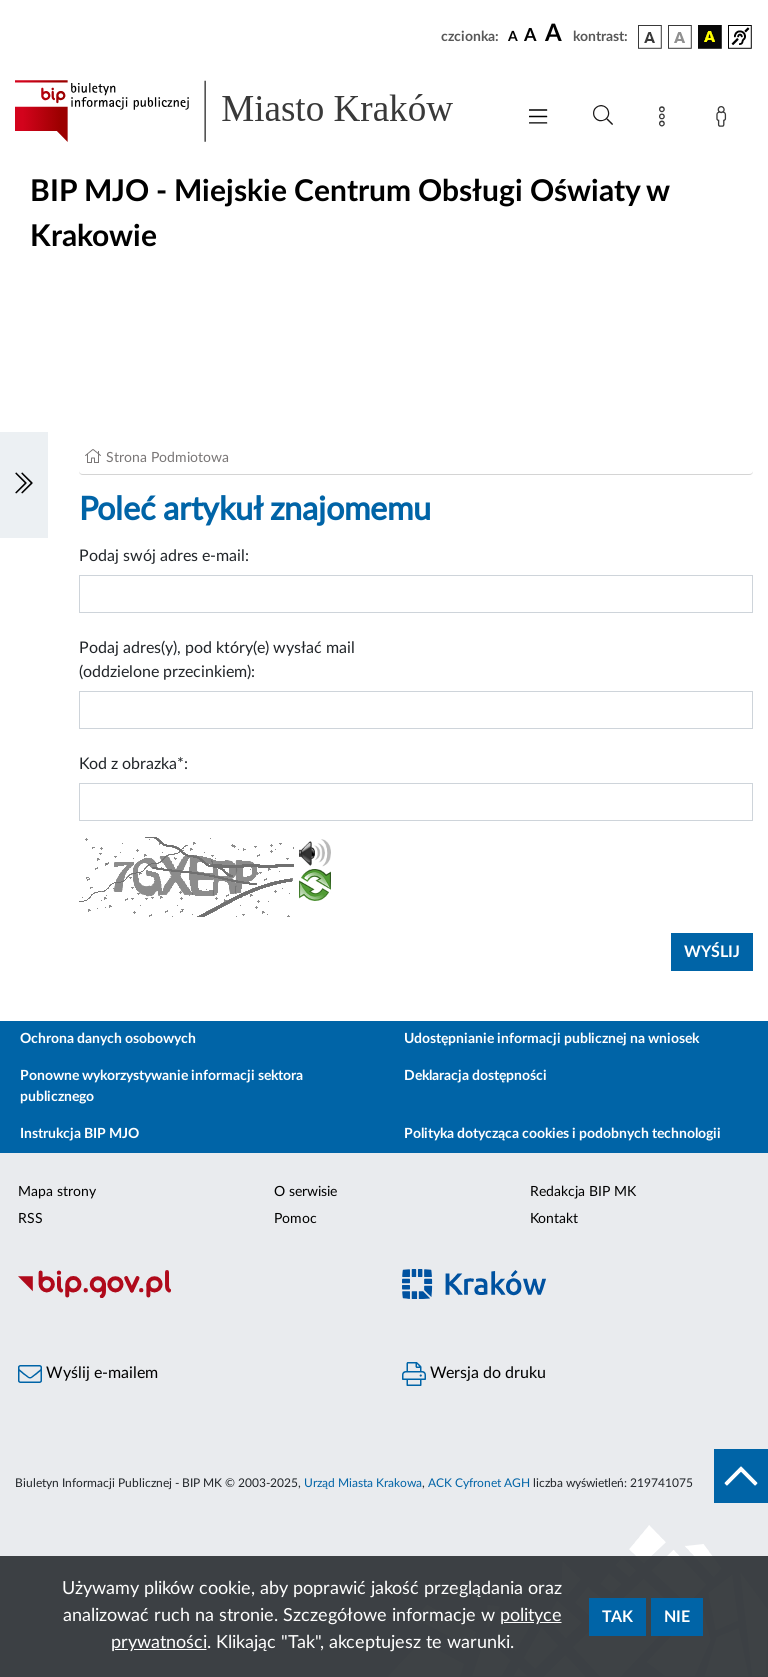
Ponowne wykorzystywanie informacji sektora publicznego (161, 1086)
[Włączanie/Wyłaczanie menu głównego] (538, 118)
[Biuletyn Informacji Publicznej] (192, 1295)
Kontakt (554, 1219)
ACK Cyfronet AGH (479, 1483)
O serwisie (305, 1192)
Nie (677, 1617)
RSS (30, 1219)
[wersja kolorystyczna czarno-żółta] (710, 37)
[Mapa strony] (666, 120)
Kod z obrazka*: (133, 764)
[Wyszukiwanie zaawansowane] (603, 116)
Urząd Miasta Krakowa (363, 1483)
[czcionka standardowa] (513, 36)
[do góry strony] (741, 1476)
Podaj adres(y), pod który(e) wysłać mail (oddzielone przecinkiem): (217, 660)
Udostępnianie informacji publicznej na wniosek (551, 1039)
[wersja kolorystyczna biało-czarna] (680, 37)
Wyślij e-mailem (88, 1374)
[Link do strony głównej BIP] (254, 111)
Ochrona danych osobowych (108, 1039)
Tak (617, 1617)
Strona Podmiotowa (167, 458)
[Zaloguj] (725, 120)
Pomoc (295, 1219)
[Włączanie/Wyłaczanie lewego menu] (24, 485)
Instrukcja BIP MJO (79, 1134)
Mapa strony (57, 1192)
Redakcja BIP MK (583, 1192)
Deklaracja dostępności (475, 1076)
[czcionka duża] (556, 34)
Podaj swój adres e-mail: (164, 556)
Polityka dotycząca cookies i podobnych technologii (562, 1134)
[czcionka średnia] (530, 36)
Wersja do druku (474, 1374)
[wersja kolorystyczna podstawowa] (650, 37)
